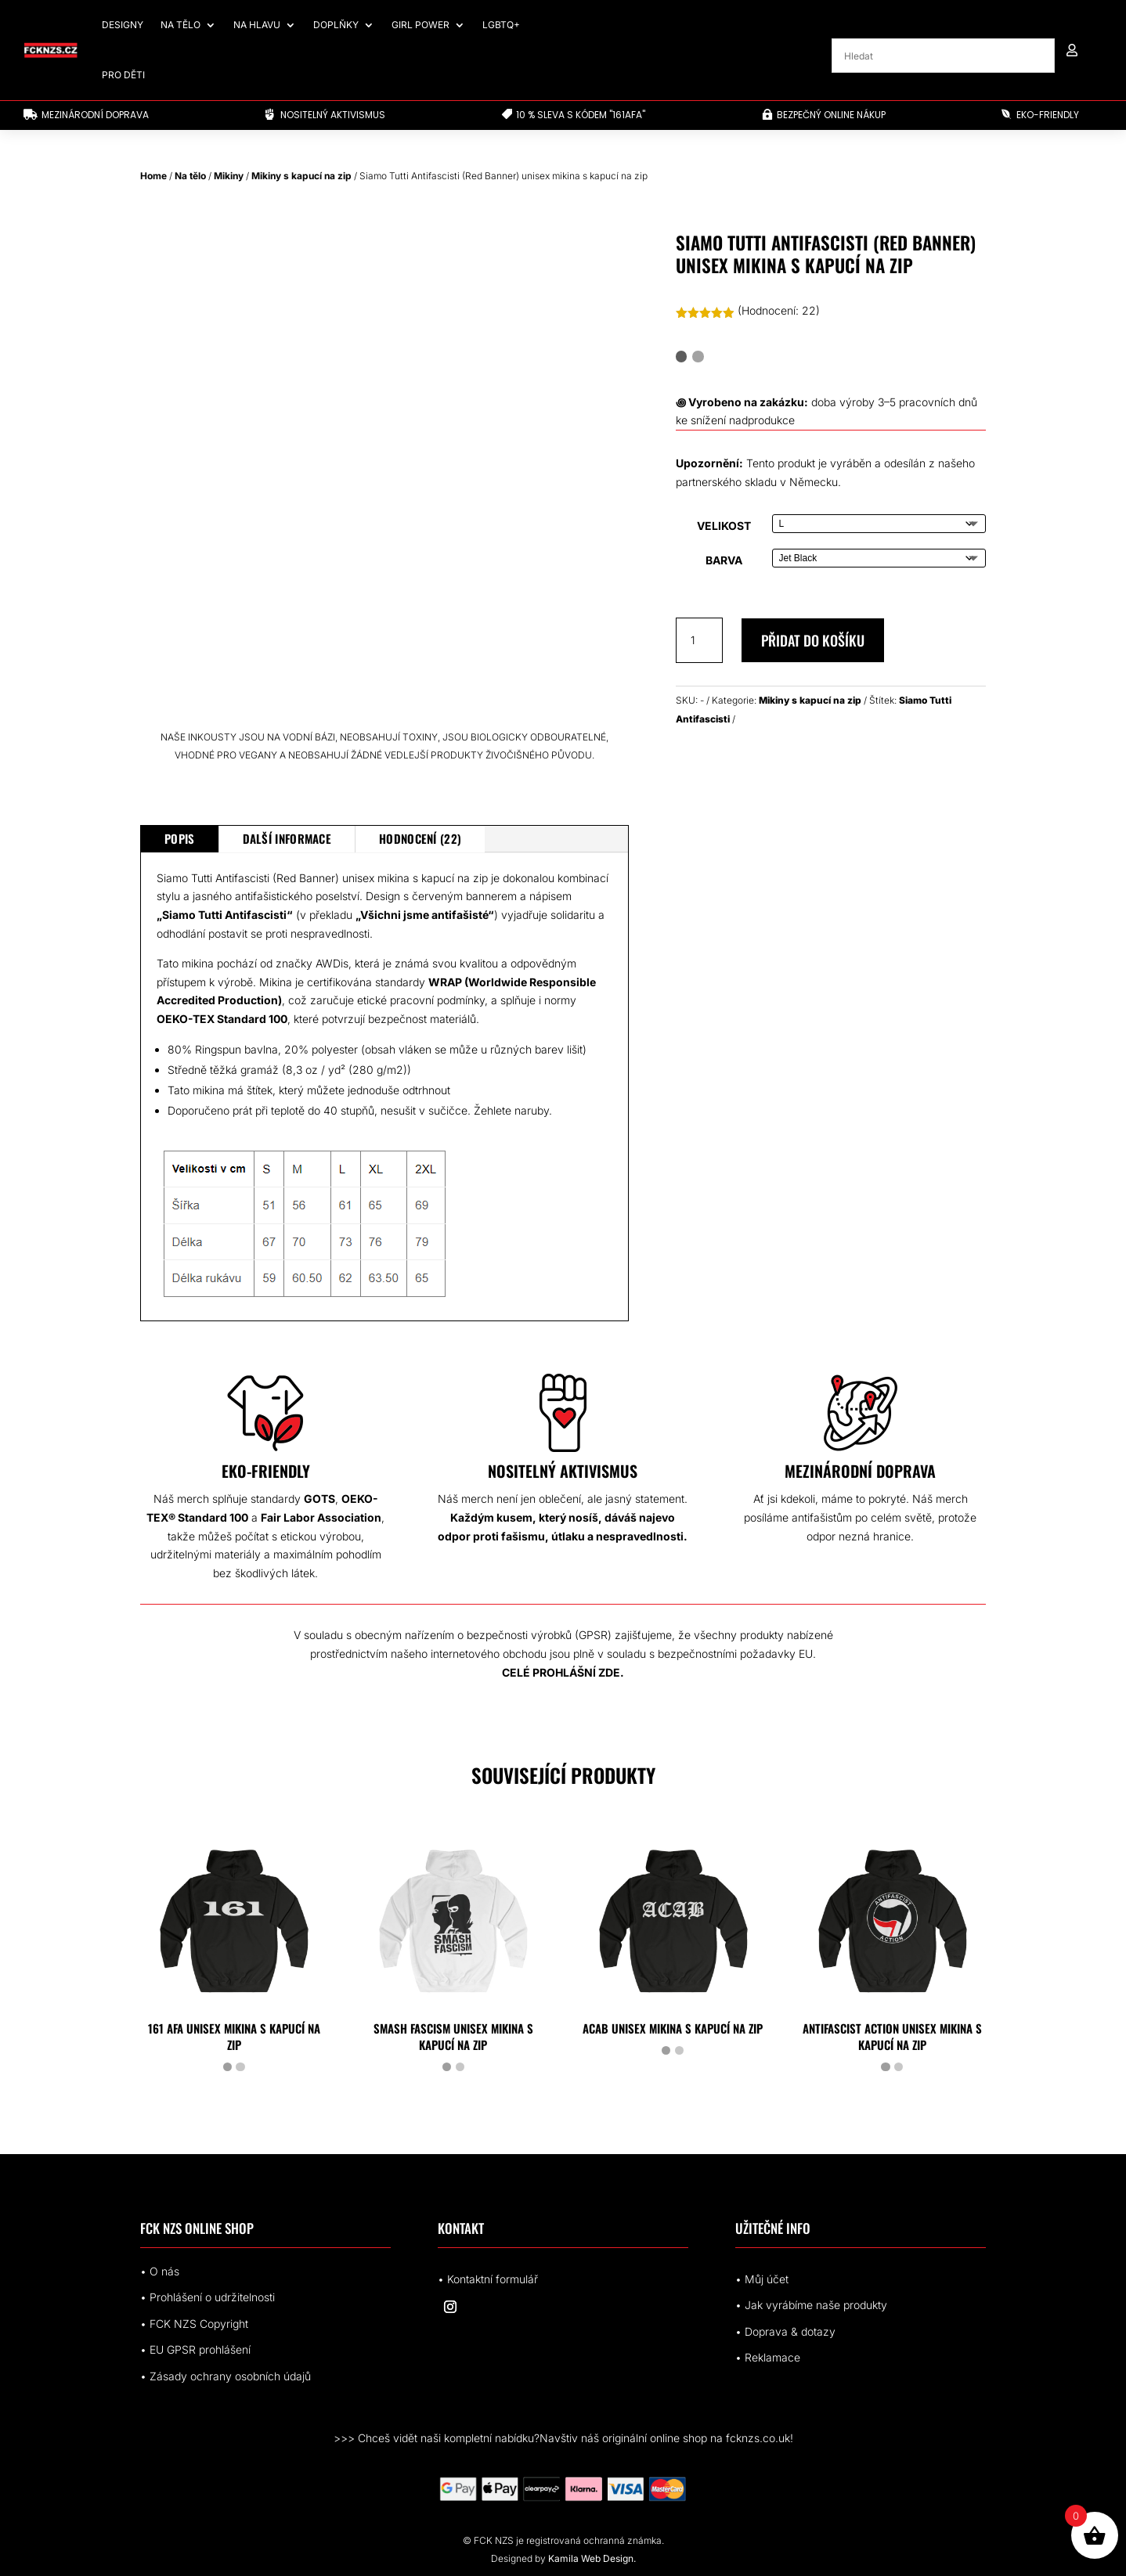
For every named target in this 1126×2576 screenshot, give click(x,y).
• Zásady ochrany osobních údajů (225, 2376)
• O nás (159, 2271)
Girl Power (420, 25)
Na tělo (180, 25)
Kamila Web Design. (592, 2558)
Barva (724, 560)
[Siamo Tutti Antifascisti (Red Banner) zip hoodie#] (752, 1034)
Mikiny (229, 176)
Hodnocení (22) (420, 838)
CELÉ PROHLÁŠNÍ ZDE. (563, 1672)
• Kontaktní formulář (488, 2279)
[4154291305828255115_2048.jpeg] (909, 1034)
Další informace (287, 838)
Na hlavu (256, 25)
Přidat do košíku (812, 640)
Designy (122, 25)
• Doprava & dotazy (785, 2331)
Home (153, 176)
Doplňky (336, 25)
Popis (179, 838)
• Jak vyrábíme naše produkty (811, 2304)
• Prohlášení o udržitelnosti (207, 2297)
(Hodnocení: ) (779, 310)
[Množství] (699, 640)
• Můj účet (762, 2279)
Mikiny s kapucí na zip (301, 176)
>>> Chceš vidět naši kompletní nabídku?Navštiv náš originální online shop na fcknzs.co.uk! (563, 2437)
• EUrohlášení (195, 2349)
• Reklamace (767, 2357)
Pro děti (123, 75)
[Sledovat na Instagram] (450, 2306)
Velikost (724, 525)
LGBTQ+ (501, 25)
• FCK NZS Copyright (194, 2323)
